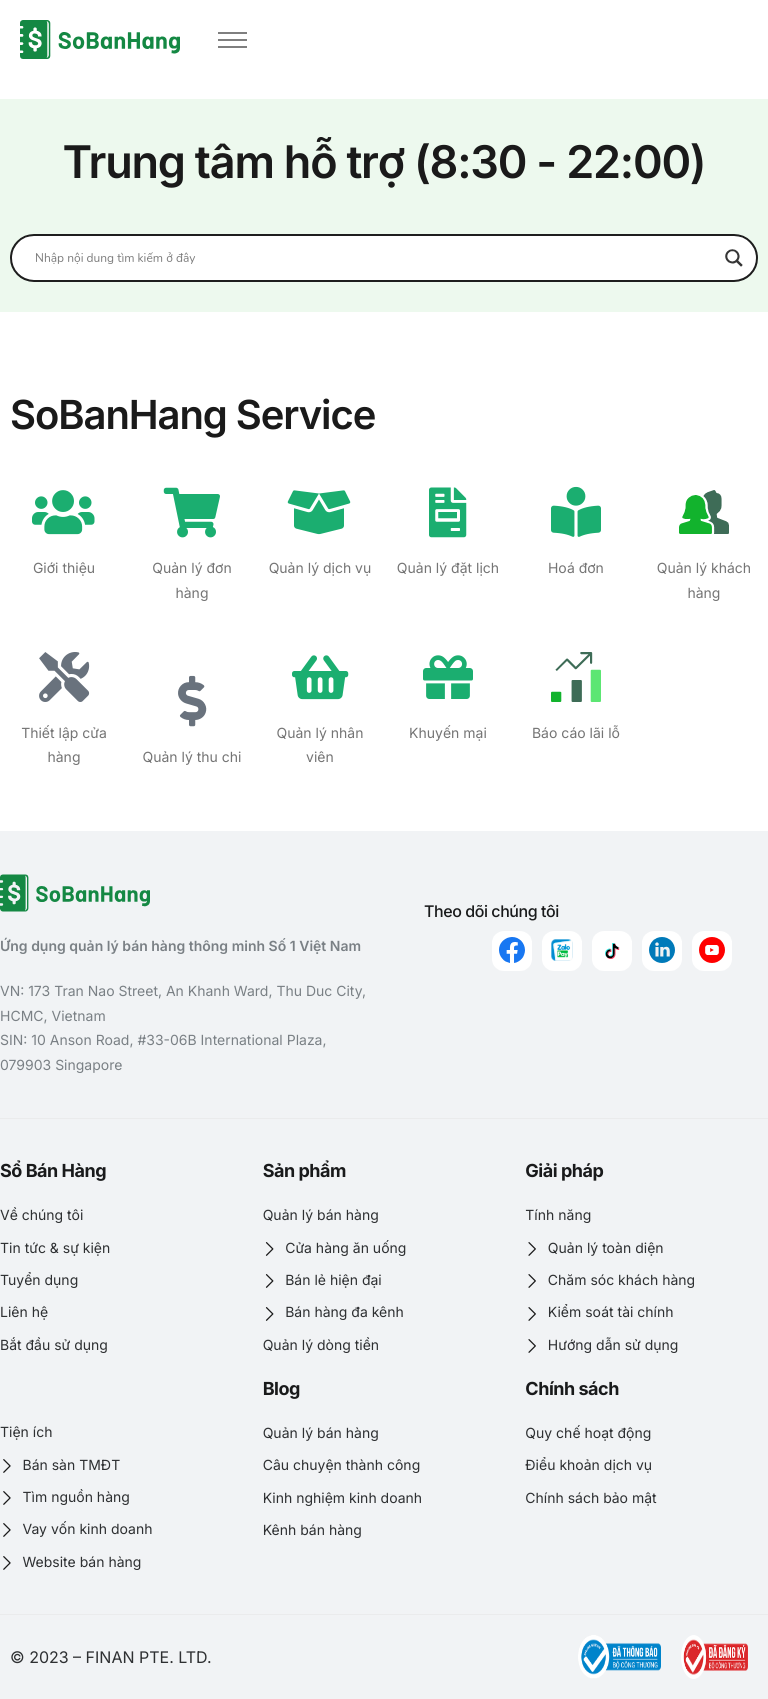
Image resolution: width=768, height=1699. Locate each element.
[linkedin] (662, 951)
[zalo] (562, 951)
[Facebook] (512, 951)
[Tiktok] (612, 951)
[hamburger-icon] (232, 40)
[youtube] (712, 951)
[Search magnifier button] (734, 258)
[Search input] (375, 258)
